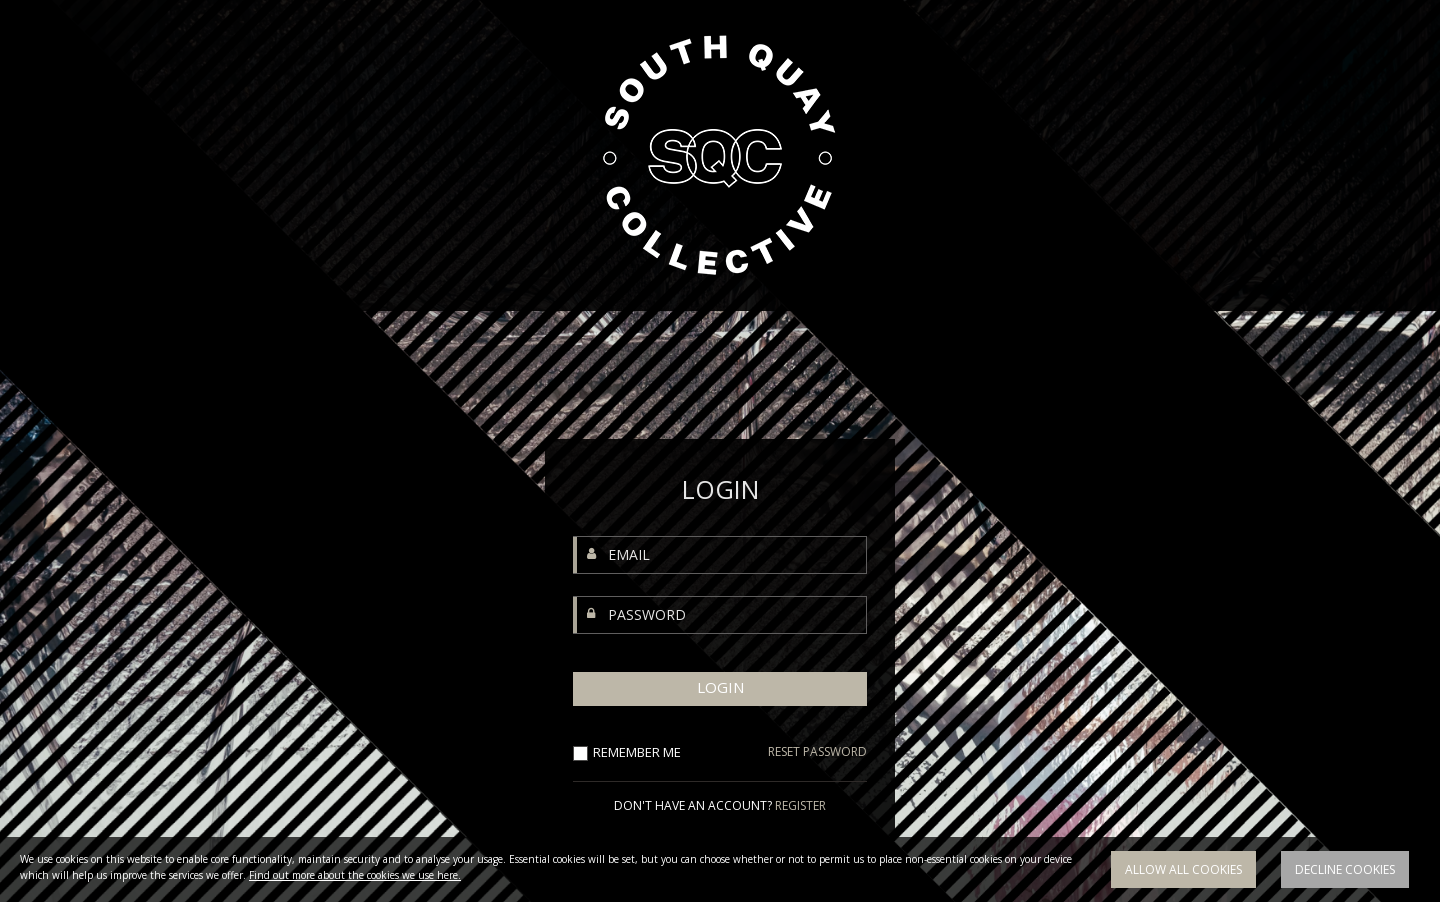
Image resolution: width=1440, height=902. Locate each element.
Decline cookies (1345, 869)
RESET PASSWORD (817, 752)
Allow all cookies (1183, 869)
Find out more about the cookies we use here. (355, 875)
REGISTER (800, 805)
